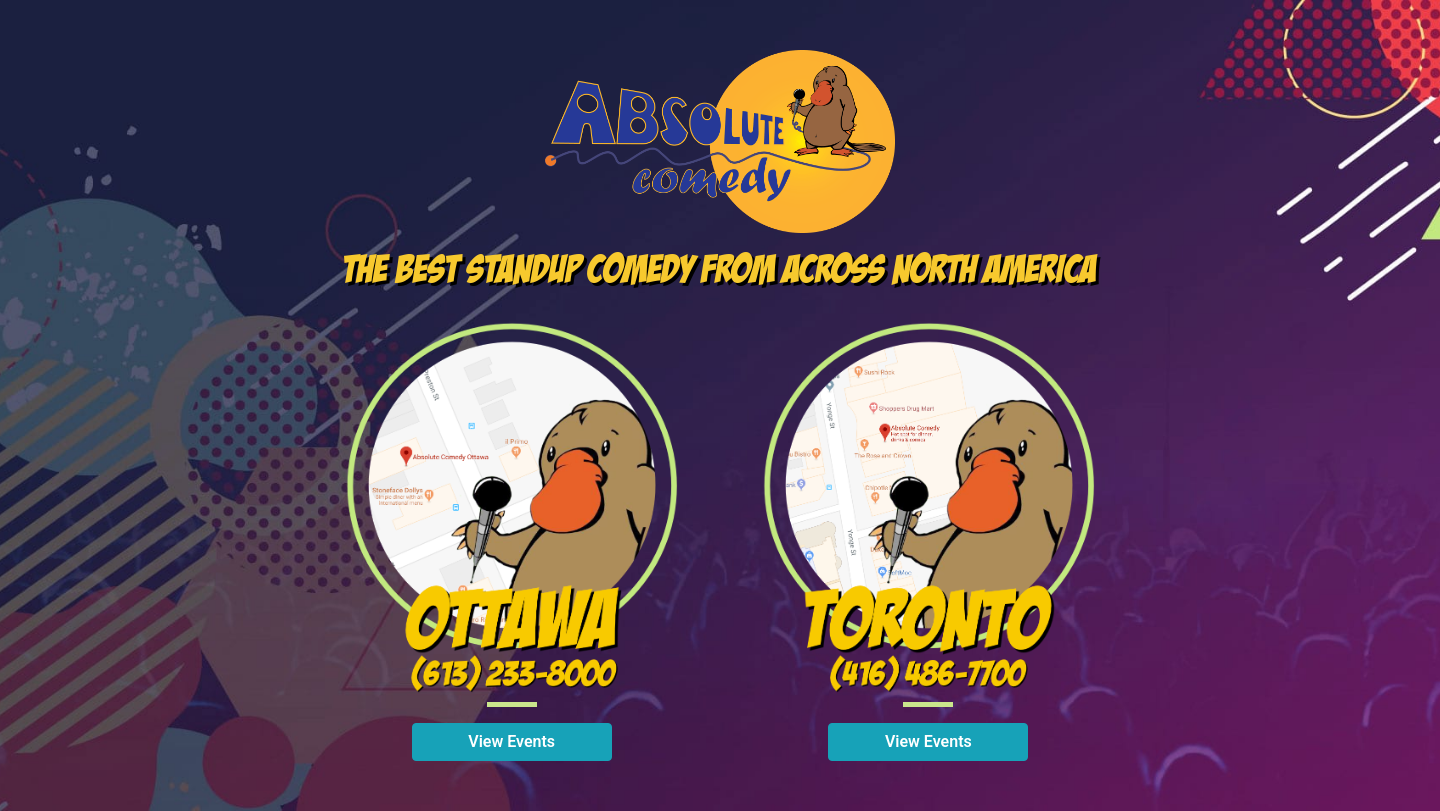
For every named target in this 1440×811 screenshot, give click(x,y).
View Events (511, 741)
